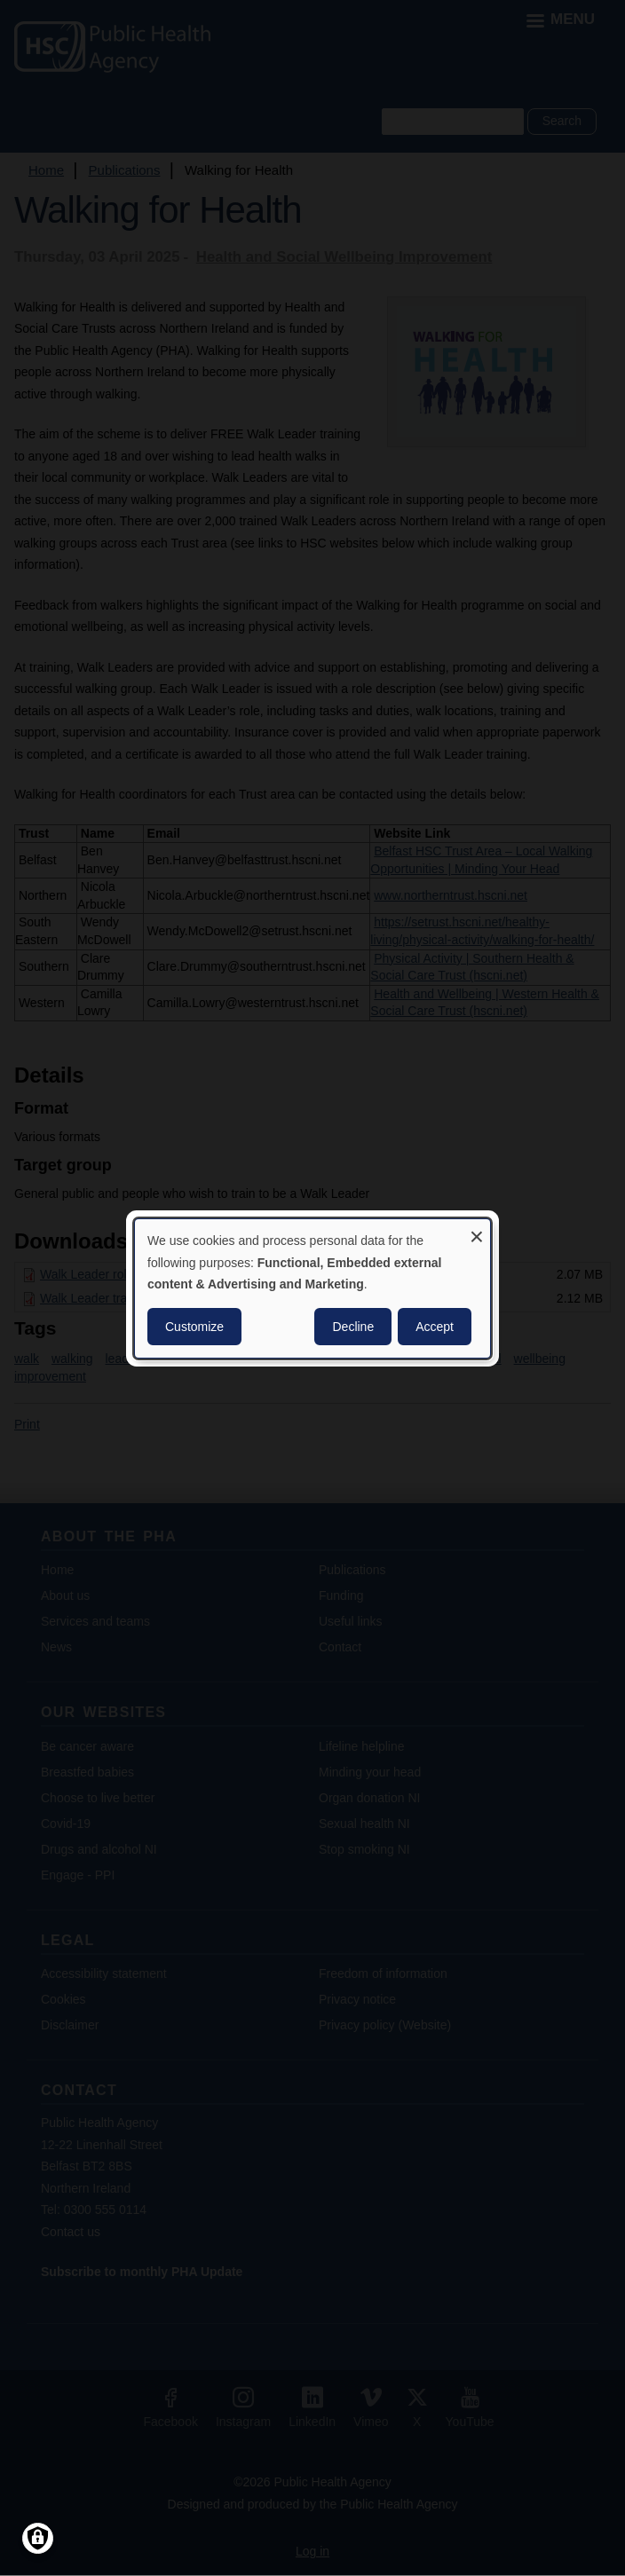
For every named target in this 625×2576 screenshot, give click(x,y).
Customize (194, 1327)
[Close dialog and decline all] (476, 1229)
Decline (353, 1327)
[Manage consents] (37, 2538)
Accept (434, 1327)
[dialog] (312, 1287)
